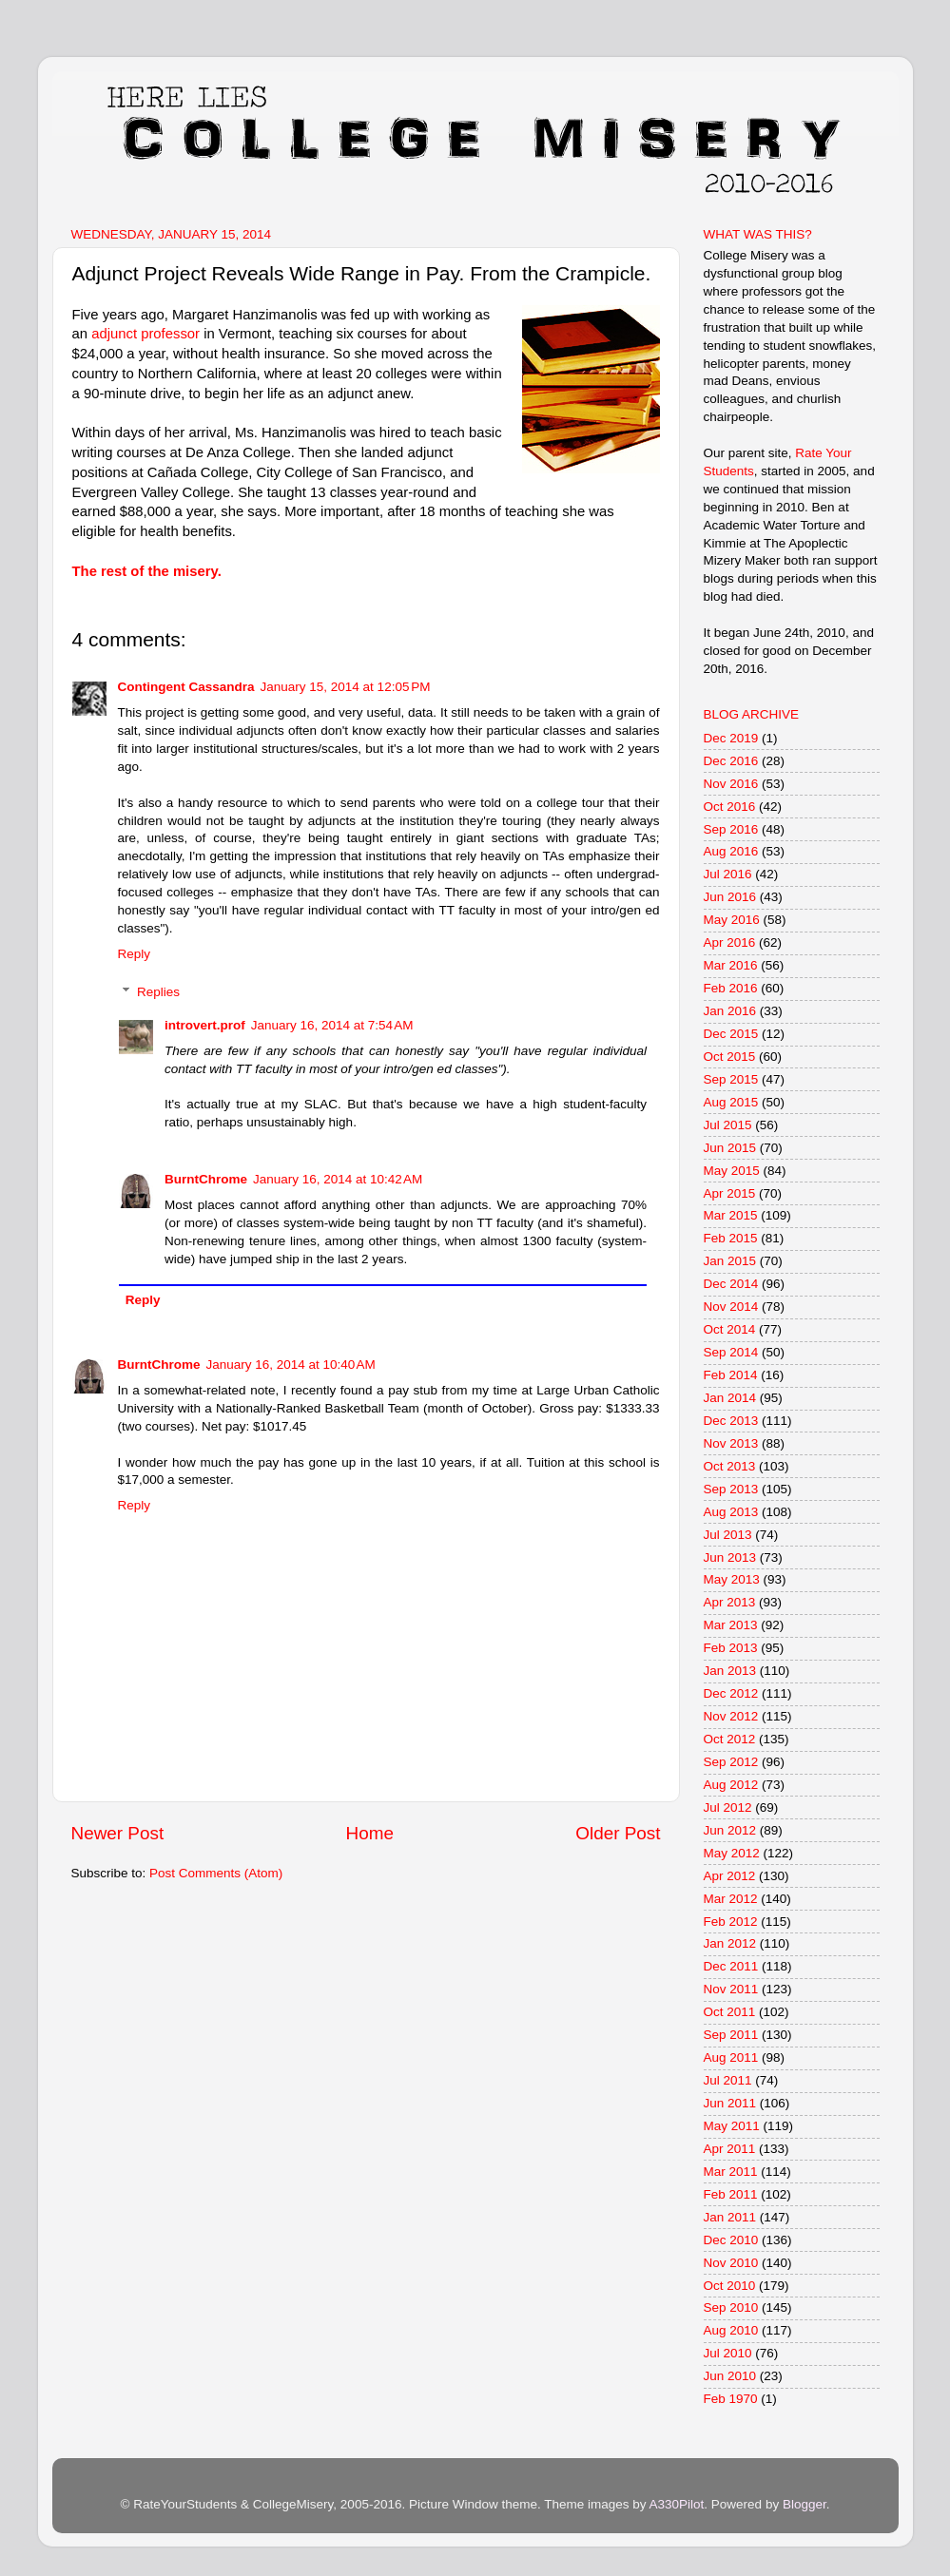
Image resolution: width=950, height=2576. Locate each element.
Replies (158, 992)
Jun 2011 (730, 2103)
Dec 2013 (731, 1420)
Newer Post (118, 1833)
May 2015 (732, 1170)
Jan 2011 (730, 2217)
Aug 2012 (731, 1785)
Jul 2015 (728, 1125)
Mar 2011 (731, 2171)
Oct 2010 (730, 2285)
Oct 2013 (730, 1466)
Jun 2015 (730, 1148)
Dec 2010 (731, 2240)
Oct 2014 (730, 1329)
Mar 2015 (731, 1215)
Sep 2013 (731, 1489)
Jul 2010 (728, 2353)
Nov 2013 (731, 1443)
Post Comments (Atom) (215, 1873)
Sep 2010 (731, 2307)
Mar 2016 (731, 965)
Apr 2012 (730, 1876)
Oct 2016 (730, 806)
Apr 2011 (730, 2149)
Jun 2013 (730, 1557)
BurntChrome (206, 1179)
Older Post (617, 1833)
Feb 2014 (731, 1375)
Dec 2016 (731, 761)
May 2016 (732, 920)
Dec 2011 (731, 1966)
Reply (134, 954)
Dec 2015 (731, 1034)
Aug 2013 (731, 1512)
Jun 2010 (730, 2376)
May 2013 (732, 1579)
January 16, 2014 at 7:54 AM (332, 1025)
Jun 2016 (730, 897)
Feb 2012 (731, 1921)
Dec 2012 (731, 1693)
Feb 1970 (731, 2399)
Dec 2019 (731, 738)
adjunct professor (145, 333)
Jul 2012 (728, 1807)
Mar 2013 (731, 1625)
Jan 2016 (730, 1011)
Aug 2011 (731, 2057)
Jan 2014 (730, 1398)
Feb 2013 (731, 1648)
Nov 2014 (731, 1306)
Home (370, 1833)
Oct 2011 (730, 2012)
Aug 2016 (731, 851)
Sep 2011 (731, 2035)
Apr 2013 (730, 1602)
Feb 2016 (731, 988)
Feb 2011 (731, 2194)
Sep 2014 (731, 1352)
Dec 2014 (731, 1284)
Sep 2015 (731, 1079)
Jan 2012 (730, 1943)
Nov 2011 (731, 1989)
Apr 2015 (730, 1193)
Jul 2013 (728, 1535)
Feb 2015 (731, 1238)
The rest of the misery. (147, 571)
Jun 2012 (730, 1830)
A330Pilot (677, 2504)
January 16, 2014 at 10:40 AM (291, 1364)
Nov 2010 (731, 2263)
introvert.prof (205, 1025)
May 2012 (732, 1853)
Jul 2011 (728, 2080)
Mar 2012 (731, 1899)
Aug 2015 (731, 1102)
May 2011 (732, 2126)
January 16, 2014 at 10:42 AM (337, 1179)
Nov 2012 (731, 1716)
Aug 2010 (731, 2330)
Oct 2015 (730, 1056)
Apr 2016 (730, 942)
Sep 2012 (731, 1762)
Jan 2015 (730, 1261)
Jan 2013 (730, 1670)
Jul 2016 (728, 874)
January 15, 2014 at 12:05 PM (346, 687)
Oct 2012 (730, 1739)
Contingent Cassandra (186, 687)
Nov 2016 (731, 784)
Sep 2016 (731, 829)
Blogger (804, 2504)
